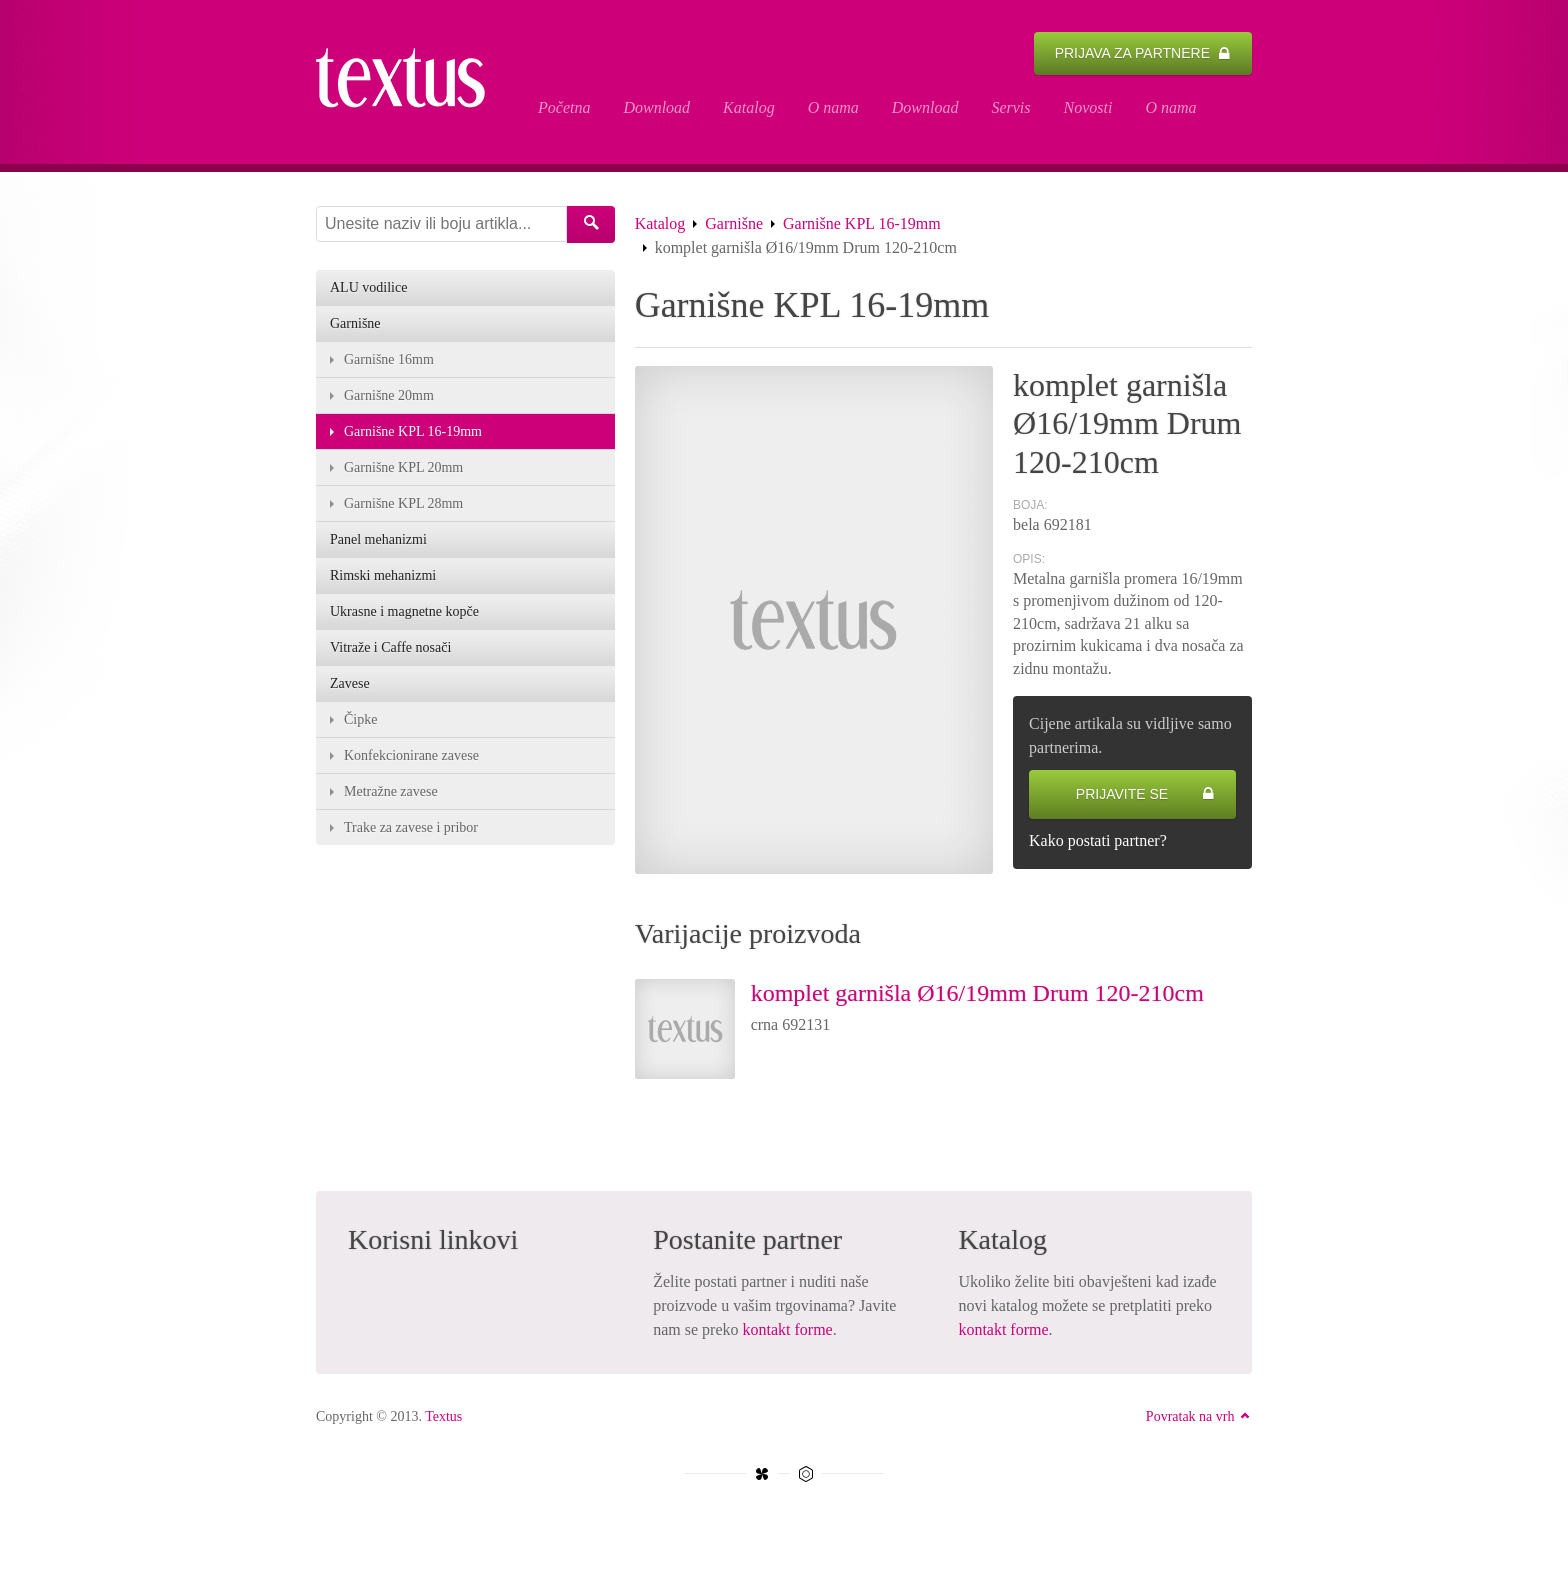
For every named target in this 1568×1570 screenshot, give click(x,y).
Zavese (350, 683)
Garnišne (734, 223)
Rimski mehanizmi (383, 575)
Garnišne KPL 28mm (403, 503)
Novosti (1088, 107)
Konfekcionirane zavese (411, 755)
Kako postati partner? (1098, 840)
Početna (564, 107)
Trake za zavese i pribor (411, 827)
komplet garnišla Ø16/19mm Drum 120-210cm (977, 993)
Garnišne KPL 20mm (403, 467)
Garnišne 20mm (389, 395)
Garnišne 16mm (389, 359)
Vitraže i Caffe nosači (390, 647)
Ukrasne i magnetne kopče (404, 611)
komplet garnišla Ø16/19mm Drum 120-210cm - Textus (411, 82)
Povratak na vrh (1199, 1416)
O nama (833, 107)
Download (656, 107)
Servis (1010, 107)
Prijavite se (1145, 794)
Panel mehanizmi (378, 539)
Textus (443, 1416)
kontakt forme (788, 1329)
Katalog (749, 107)
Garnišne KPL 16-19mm (862, 223)
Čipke (360, 719)
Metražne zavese (391, 791)
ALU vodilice (368, 287)
